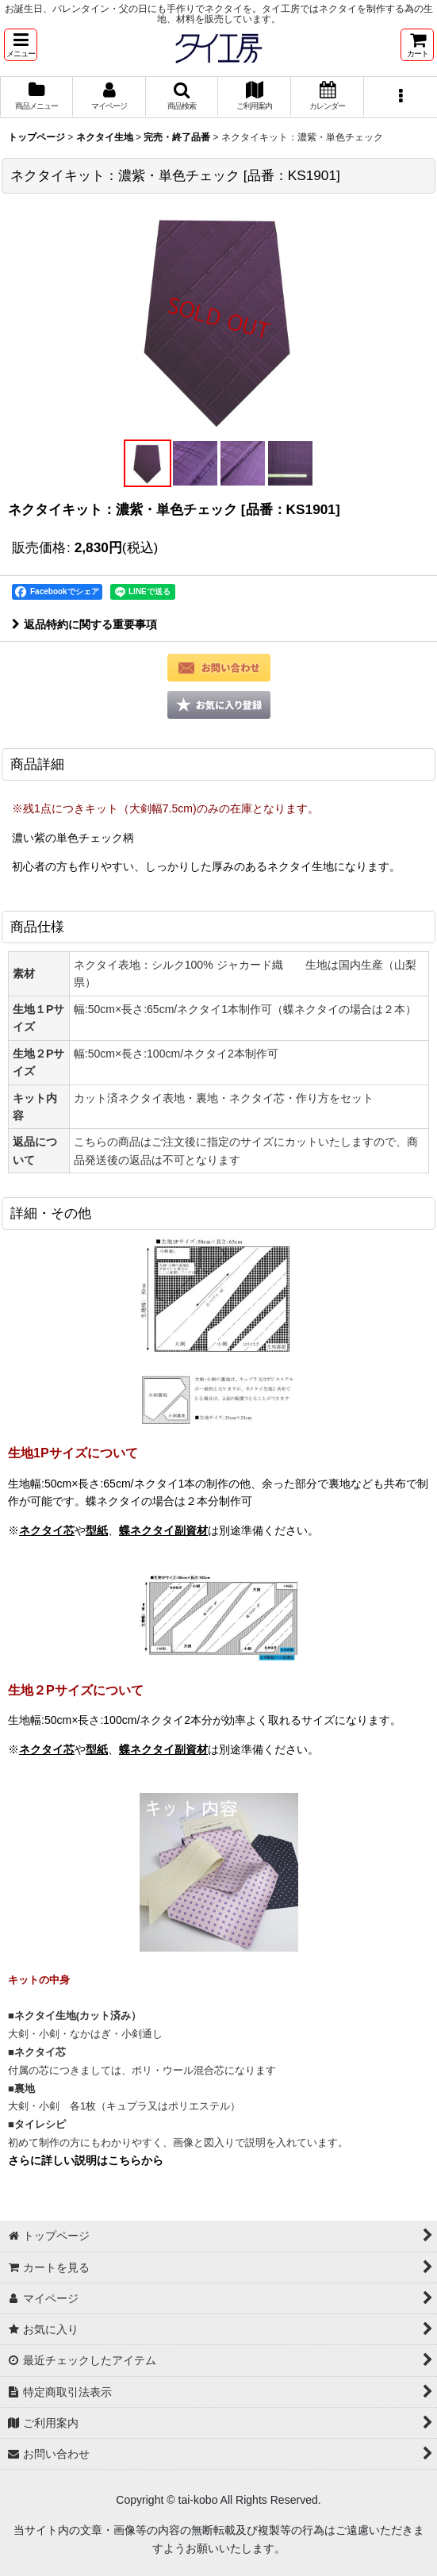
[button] (20, 45)
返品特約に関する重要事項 (84, 624)
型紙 (97, 1530)
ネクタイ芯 (47, 1530)
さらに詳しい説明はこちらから (85, 2160)
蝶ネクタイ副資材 (163, 1530)
